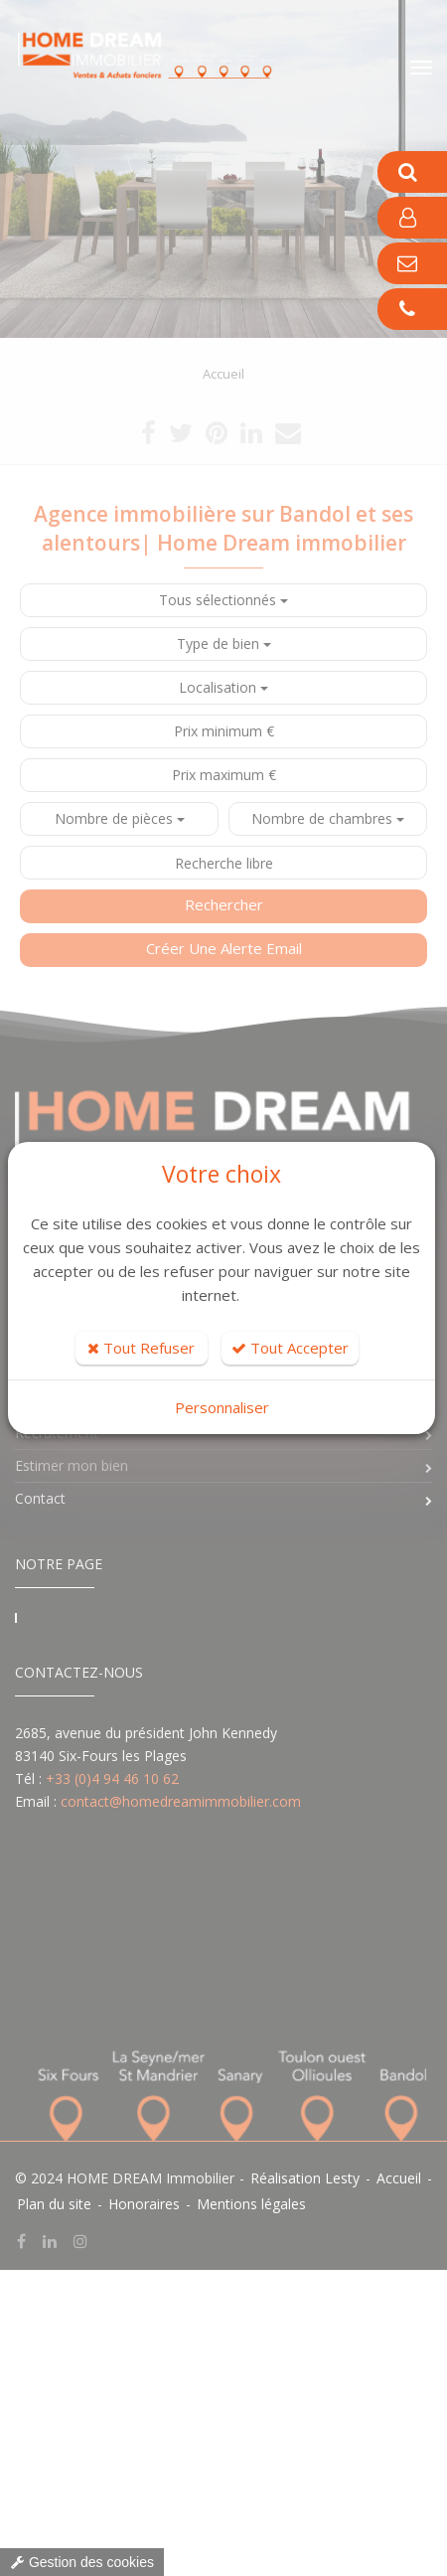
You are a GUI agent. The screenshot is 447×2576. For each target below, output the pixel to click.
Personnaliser (222, 1407)
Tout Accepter (290, 1348)
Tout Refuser (141, 1348)
